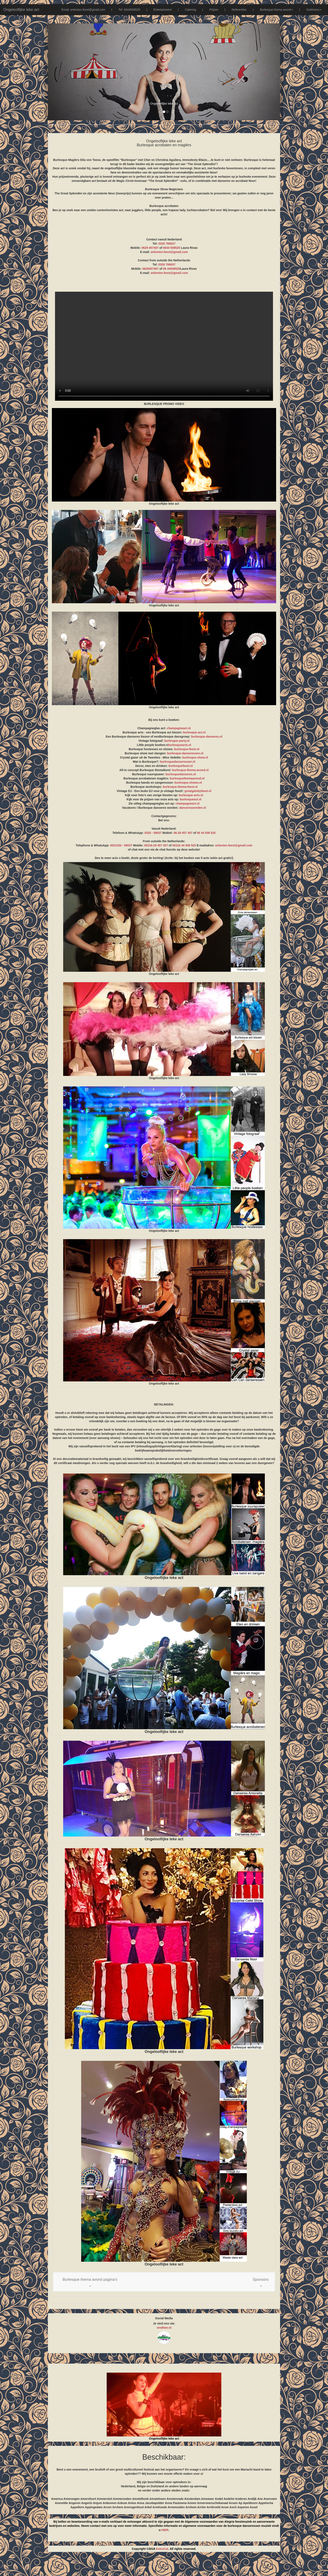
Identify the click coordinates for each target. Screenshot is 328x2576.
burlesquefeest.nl (180, 766)
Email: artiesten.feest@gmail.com (83, 9)
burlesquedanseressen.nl (177, 761)
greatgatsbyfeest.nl (197, 791)
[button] (89, 2281)
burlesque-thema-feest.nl (180, 786)
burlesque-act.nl (194, 732)
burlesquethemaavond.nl (187, 778)
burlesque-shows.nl (188, 782)
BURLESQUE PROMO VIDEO (164, 346)
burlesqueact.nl (190, 799)
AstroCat (162, 2548)
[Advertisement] (164, 2565)
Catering (190, 9)
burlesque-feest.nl (186, 749)
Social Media (164, 2318)
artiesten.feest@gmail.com (169, 252)
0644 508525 (171, 247)
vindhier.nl (164, 2327)
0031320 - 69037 (121, 845)
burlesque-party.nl (177, 740)
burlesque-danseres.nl (206, 736)
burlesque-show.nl (195, 757)
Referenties (239, 9)
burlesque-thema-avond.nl (190, 770)
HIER (164, 2530)
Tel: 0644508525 (129, 9)
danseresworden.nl (192, 807)
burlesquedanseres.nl (181, 774)
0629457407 (150, 268)
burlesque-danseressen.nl (185, 753)
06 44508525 (171, 268)
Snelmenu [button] (314, 9)
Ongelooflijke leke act (21, 10)
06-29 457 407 (183, 832)
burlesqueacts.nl (179, 745)
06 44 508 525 (206, 832)
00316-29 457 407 (156, 845)
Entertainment (162, 9)
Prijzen (213, 9)
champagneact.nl (179, 728)
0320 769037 (167, 243)
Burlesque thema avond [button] (276, 9)
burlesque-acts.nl (191, 795)
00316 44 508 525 (184, 845)
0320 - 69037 (153, 832)
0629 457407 (150, 247)
